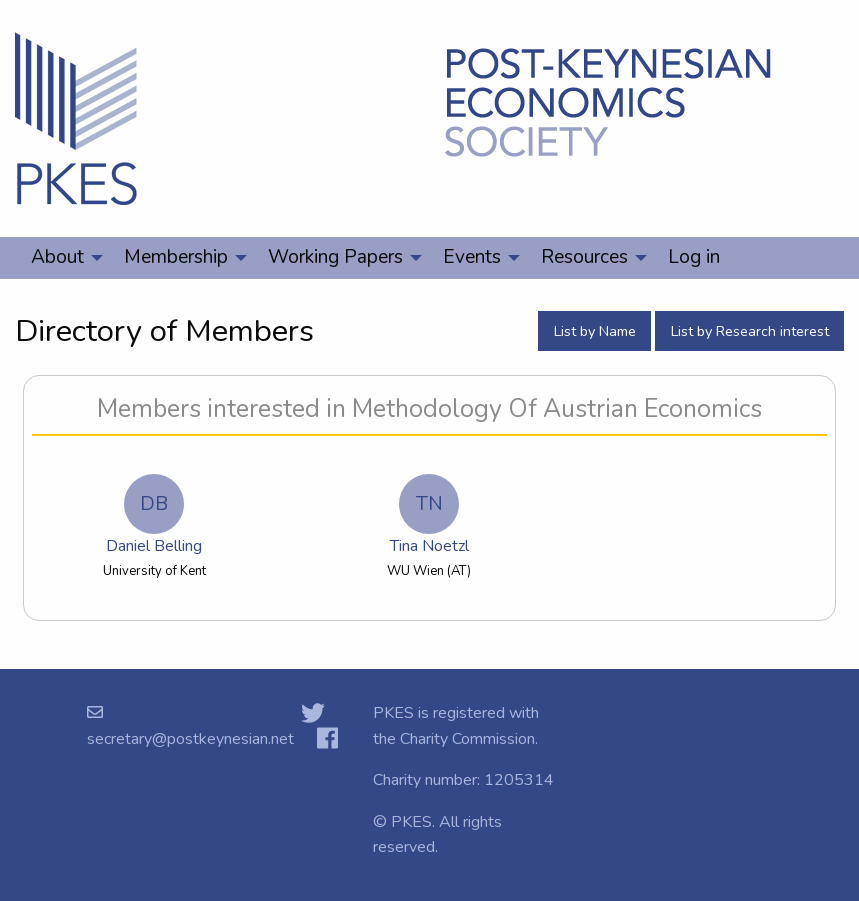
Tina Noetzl (429, 515)
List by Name (595, 331)
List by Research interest (750, 331)
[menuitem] (61, 258)
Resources (584, 257)
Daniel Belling (154, 515)
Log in (694, 257)
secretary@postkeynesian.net (190, 739)
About (57, 257)
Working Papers (335, 257)
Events (472, 257)
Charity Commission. (469, 739)
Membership (176, 257)
